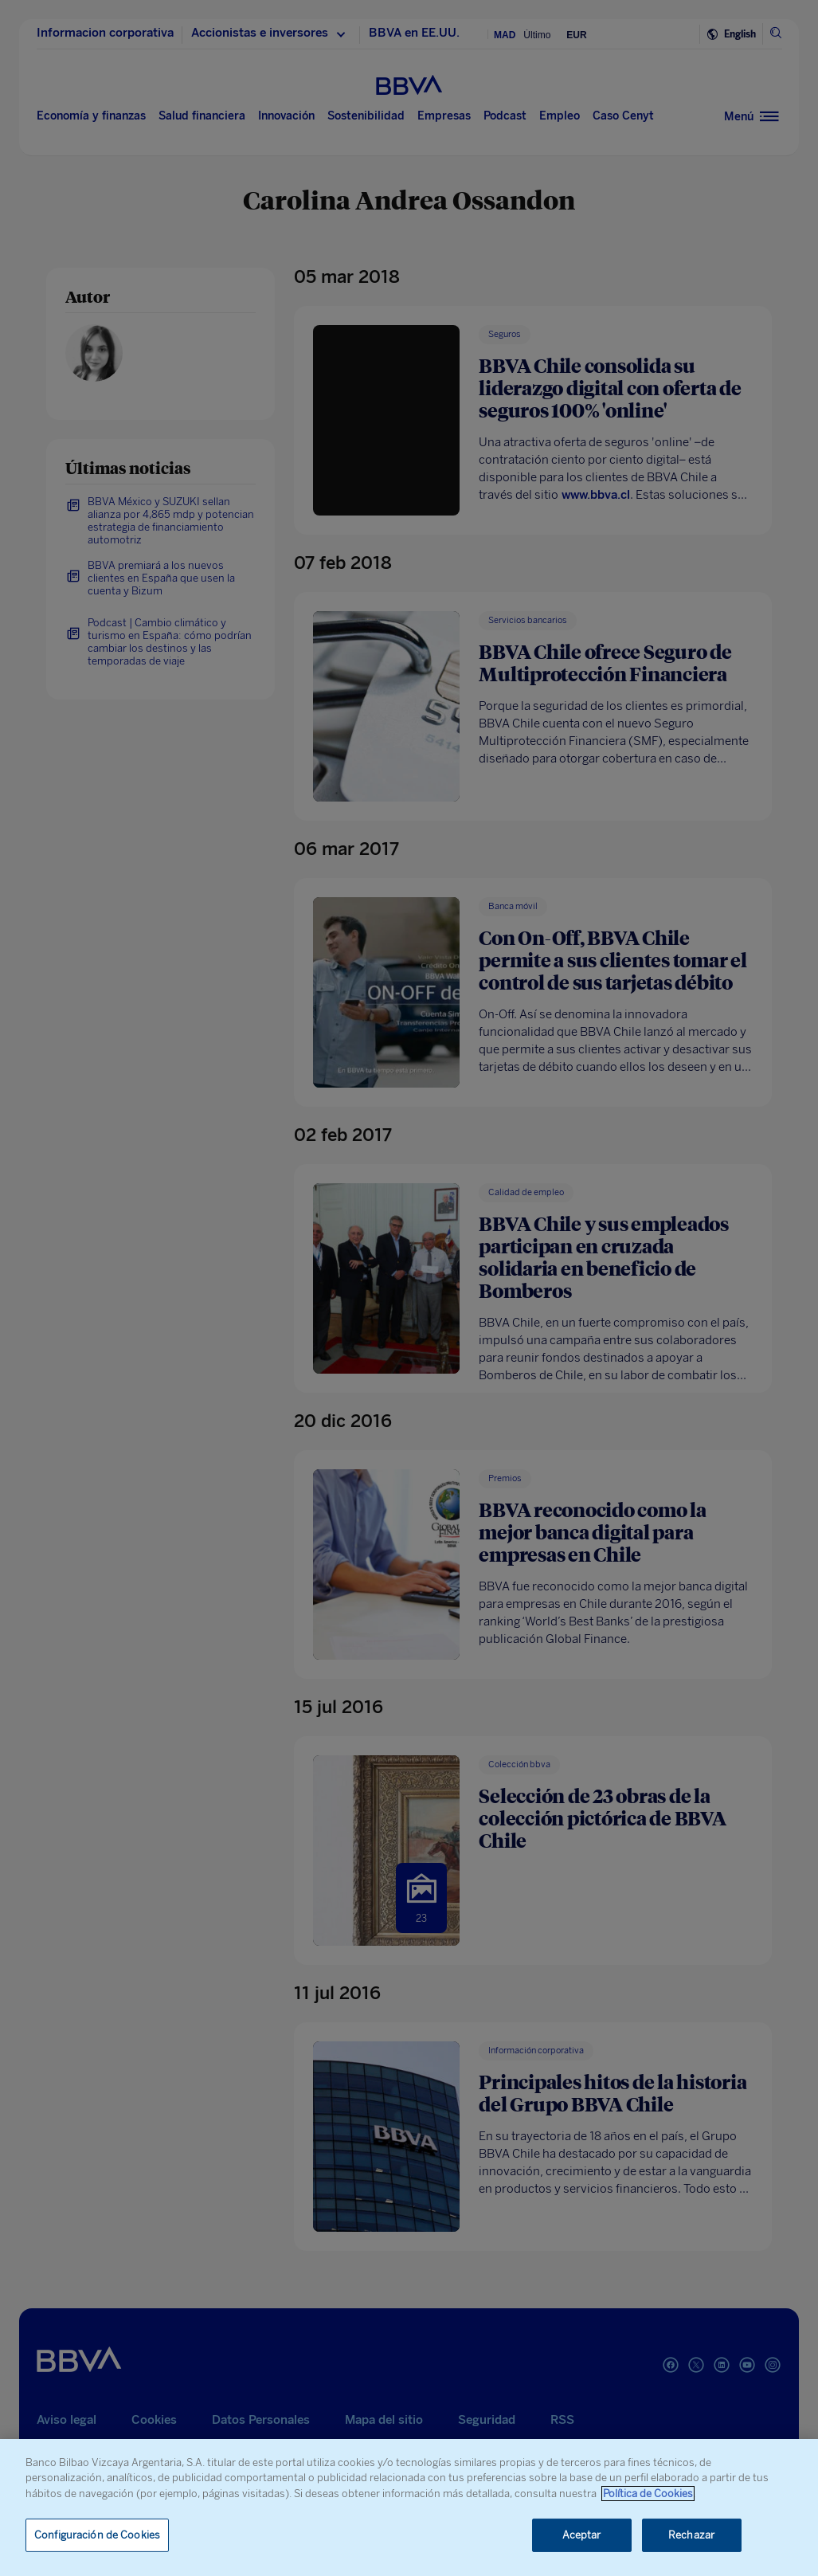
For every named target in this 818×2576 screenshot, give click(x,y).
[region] (409, 2507)
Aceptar (581, 2535)
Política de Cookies (648, 2494)
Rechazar (691, 2535)
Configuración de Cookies (97, 2535)
